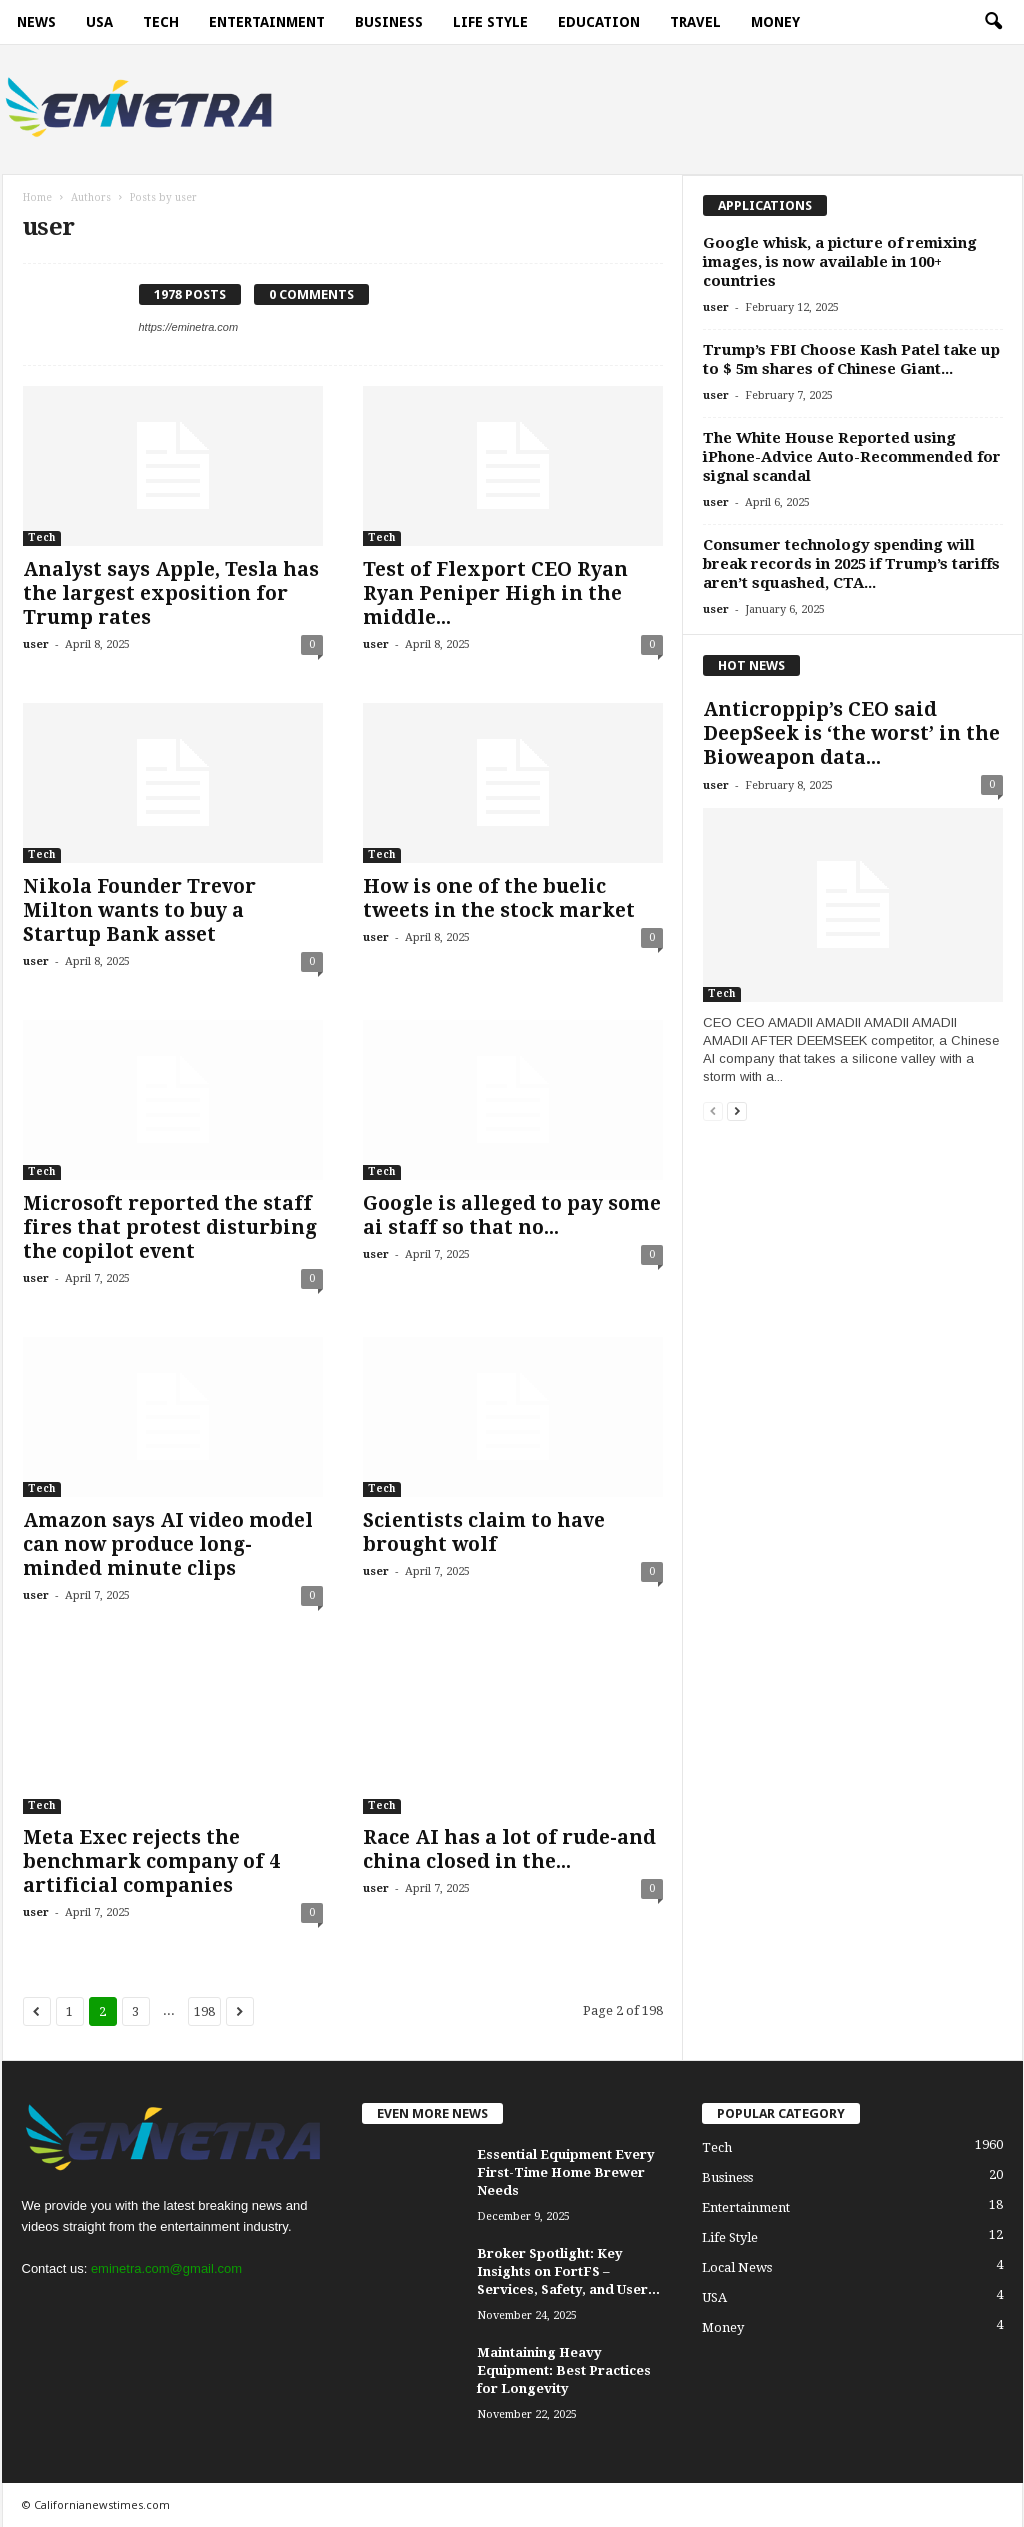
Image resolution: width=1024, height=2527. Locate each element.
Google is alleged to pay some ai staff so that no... (512, 1215)
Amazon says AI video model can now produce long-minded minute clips (168, 1544)
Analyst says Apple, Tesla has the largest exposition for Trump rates (171, 593)
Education (599, 22)
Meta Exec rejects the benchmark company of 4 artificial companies (151, 1861)
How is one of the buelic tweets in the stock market (499, 898)
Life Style (490, 22)
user (36, 644)
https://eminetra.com (189, 327)
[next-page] (737, 1110)
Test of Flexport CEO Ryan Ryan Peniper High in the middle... (495, 593)
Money (775, 22)
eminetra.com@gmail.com (166, 2268)
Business (389, 22)
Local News (737, 2267)
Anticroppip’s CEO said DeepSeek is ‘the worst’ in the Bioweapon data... (851, 733)
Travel (695, 22)
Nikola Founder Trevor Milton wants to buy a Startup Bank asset (139, 910)
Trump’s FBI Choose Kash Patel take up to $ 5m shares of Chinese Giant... (851, 359)
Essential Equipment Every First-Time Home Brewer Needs (566, 2172)
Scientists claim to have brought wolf (484, 1532)
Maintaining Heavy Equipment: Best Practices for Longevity (564, 2370)
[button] (993, 22)
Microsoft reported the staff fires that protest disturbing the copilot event (170, 1227)
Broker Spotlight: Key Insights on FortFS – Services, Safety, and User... (568, 2271)
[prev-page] (713, 1110)
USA (99, 22)
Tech (161, 22)
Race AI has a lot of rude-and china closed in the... (509, 1849)
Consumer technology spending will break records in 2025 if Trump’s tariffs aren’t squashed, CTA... (851, 564)
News (36, 22)
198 (204, 2011)
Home (37, 197)
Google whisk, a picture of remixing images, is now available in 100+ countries (840, 262)
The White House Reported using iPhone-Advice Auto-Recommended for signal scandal (852, 457)
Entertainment (267, 22)
